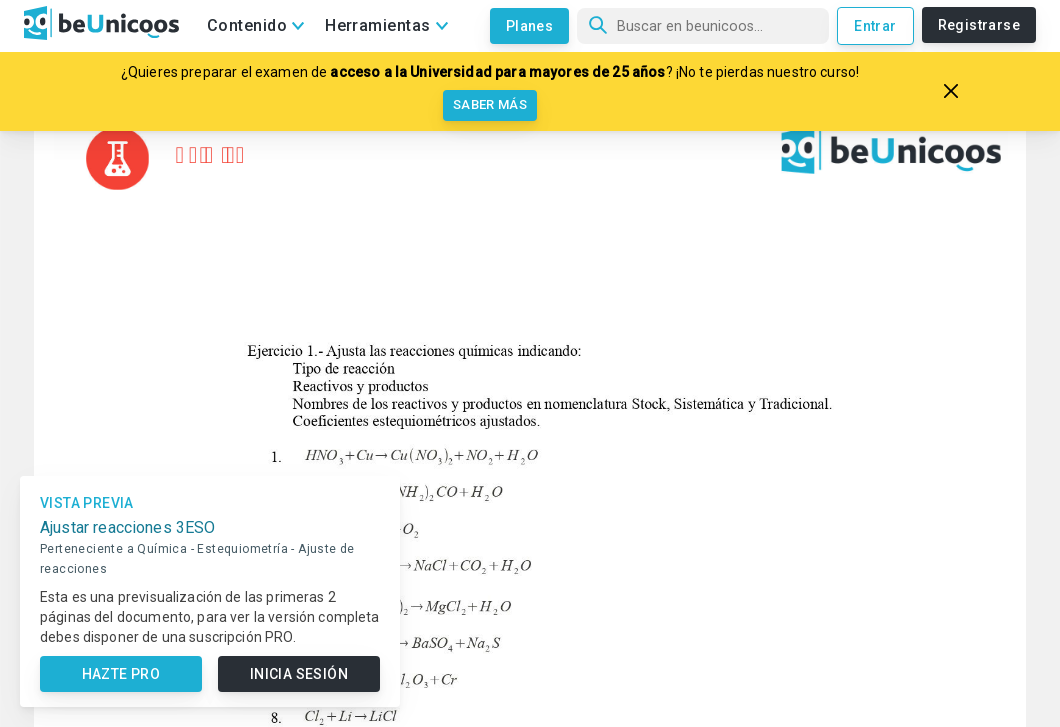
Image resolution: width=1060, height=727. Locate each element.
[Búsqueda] (703, 26)
